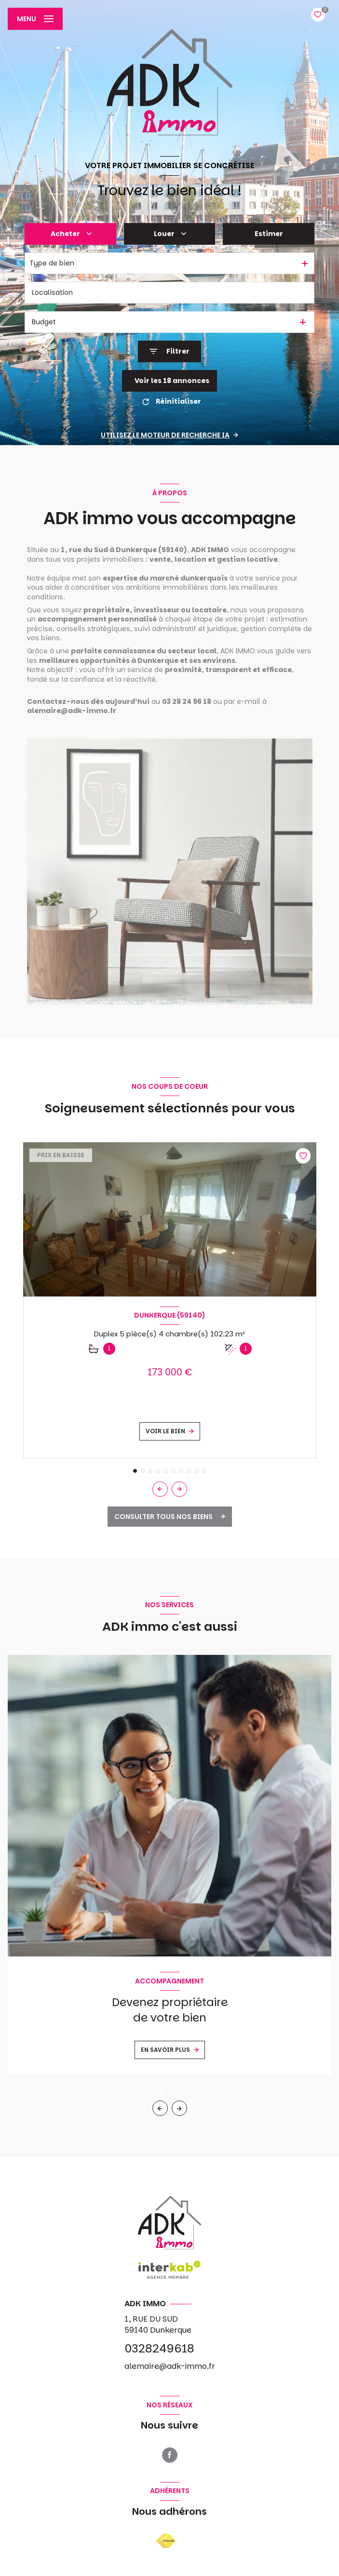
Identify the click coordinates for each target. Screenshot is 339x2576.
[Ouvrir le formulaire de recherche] (169, 351)
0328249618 (159, 2348)
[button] (179, 1489)
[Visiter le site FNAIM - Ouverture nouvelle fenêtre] (166, 2541)
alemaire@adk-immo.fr (169, 2366)
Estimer (269, 233)
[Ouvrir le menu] (35, 19)
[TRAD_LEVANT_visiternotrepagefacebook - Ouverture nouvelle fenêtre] (169, 2455)
